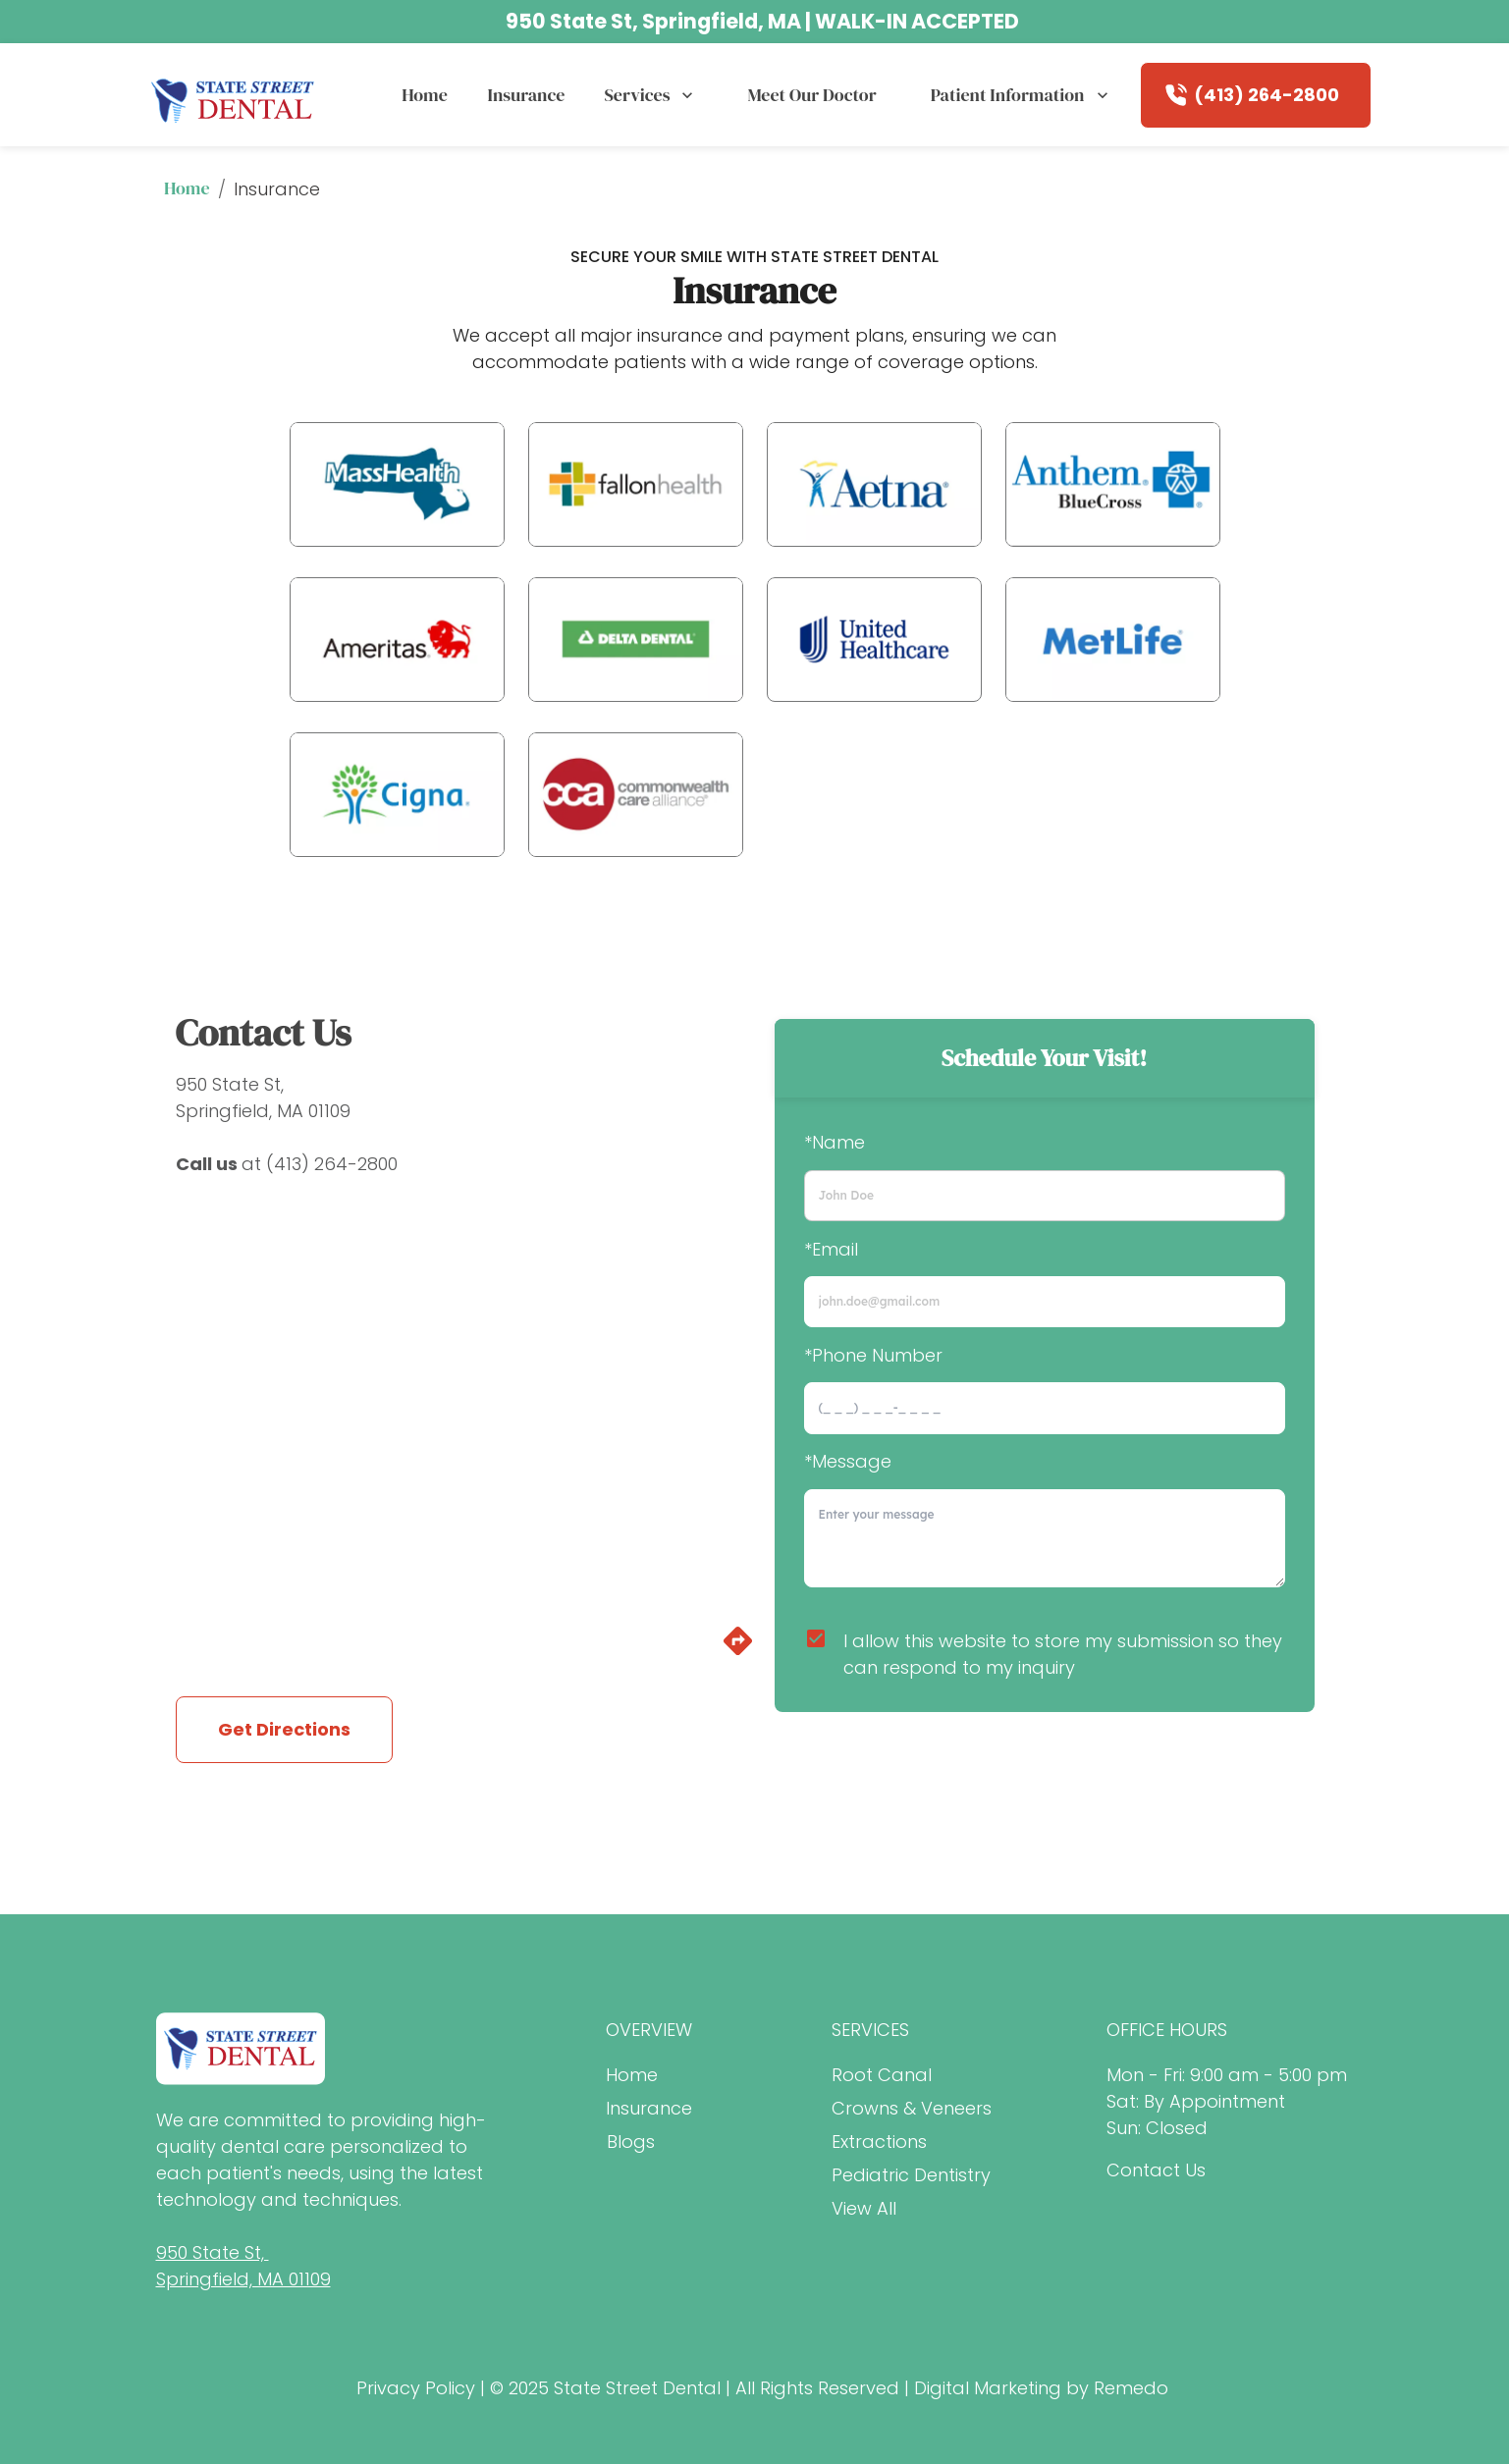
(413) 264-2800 (1266, 94)
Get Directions (284, 1729)
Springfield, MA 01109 (263, 1110)
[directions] (738, 1651)
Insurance (526, 94)
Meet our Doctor (811, 94)
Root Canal (882, 2074)
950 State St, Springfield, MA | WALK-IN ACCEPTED (762, 21)
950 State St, (230, 1084)
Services (650, 94)
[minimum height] (1044, 1538)
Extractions (879, 2141)
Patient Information (1021, 94)
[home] (233, 94)
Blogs (631, 2141)
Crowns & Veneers (912, 2108)
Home (425, 94)
